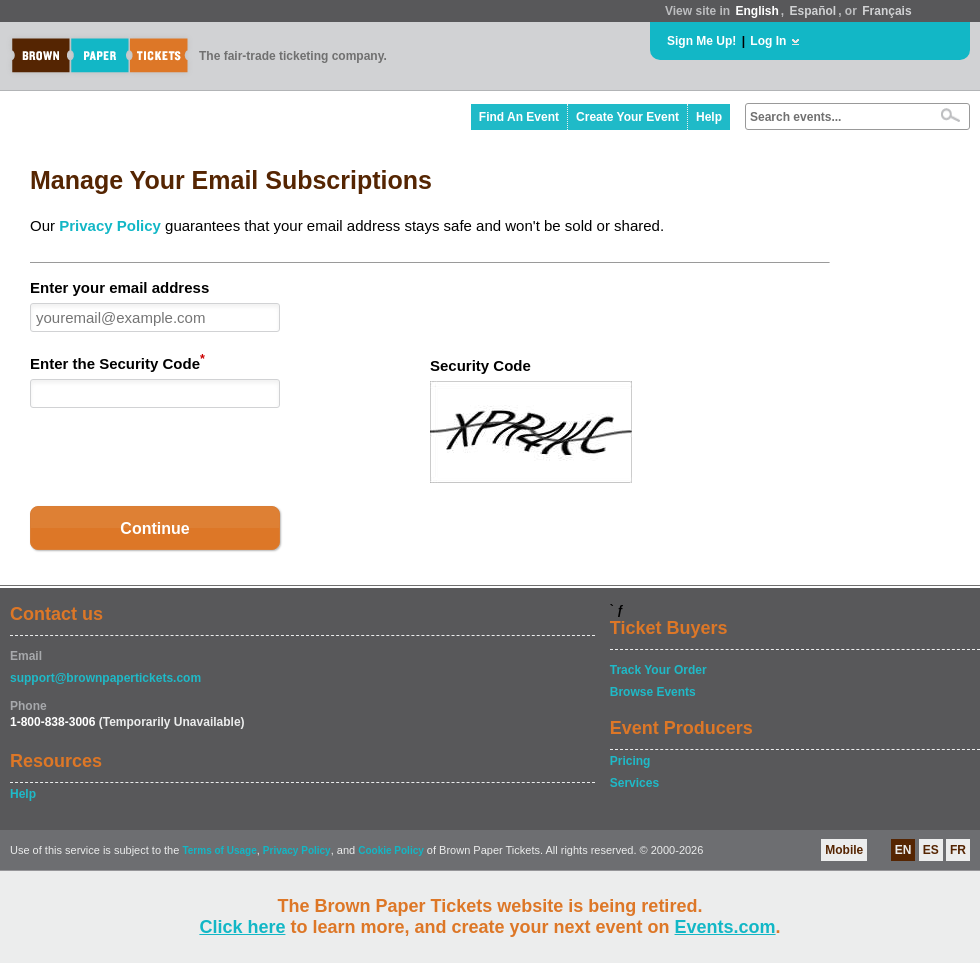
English (756, 11)
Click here (242, 927)
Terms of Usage (219, 850)
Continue (154, 528)
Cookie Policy (391, 850)
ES (931, 850)
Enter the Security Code (117, 362)
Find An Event (519, 117)
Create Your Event (627, 117)
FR (958, 850)
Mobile (844, 850)
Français (886, 11)
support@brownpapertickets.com (105, 678)
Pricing (630, 761)
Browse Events (653, 692)
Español (813, 11)
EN (903, 850)
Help (709, 117)
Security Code (480, 365)
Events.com (725, 927)
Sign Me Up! (701, 41)
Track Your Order (658, 670)
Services (634, 783)
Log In (768, 41)
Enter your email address (119, 287)
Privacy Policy (110, 225)
